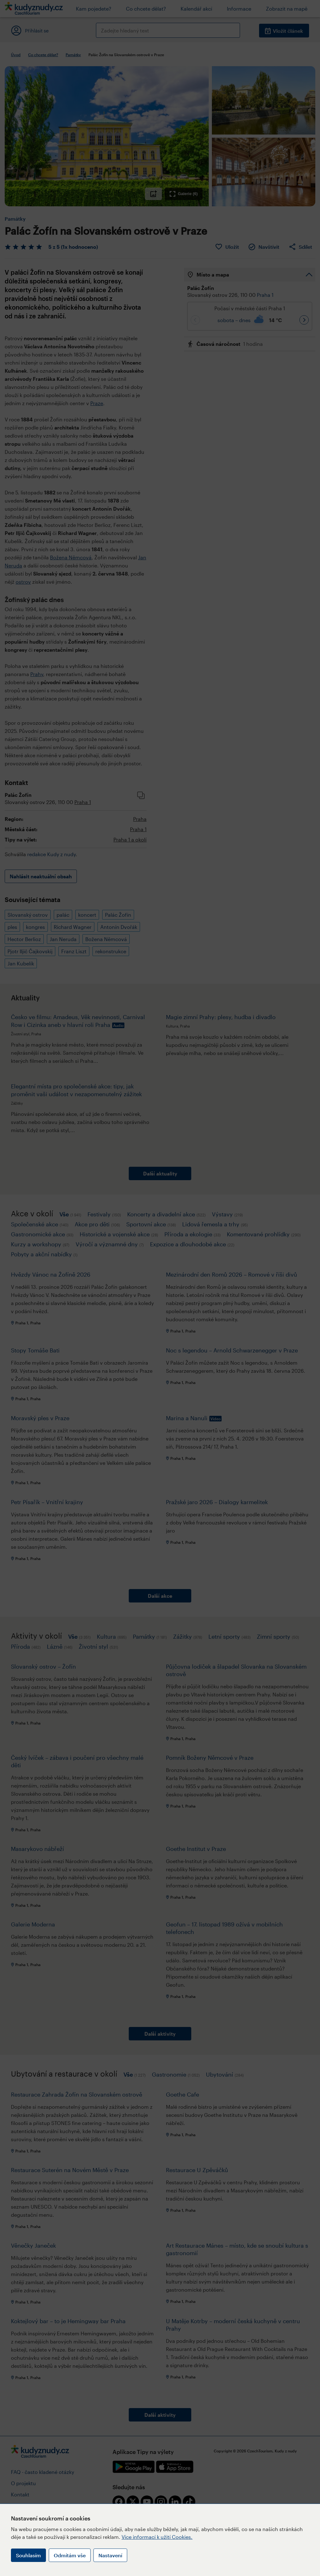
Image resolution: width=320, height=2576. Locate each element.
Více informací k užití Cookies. (157, 2537)
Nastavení (110, 2555)
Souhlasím (28, 2555)
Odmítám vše (70, 2555)
